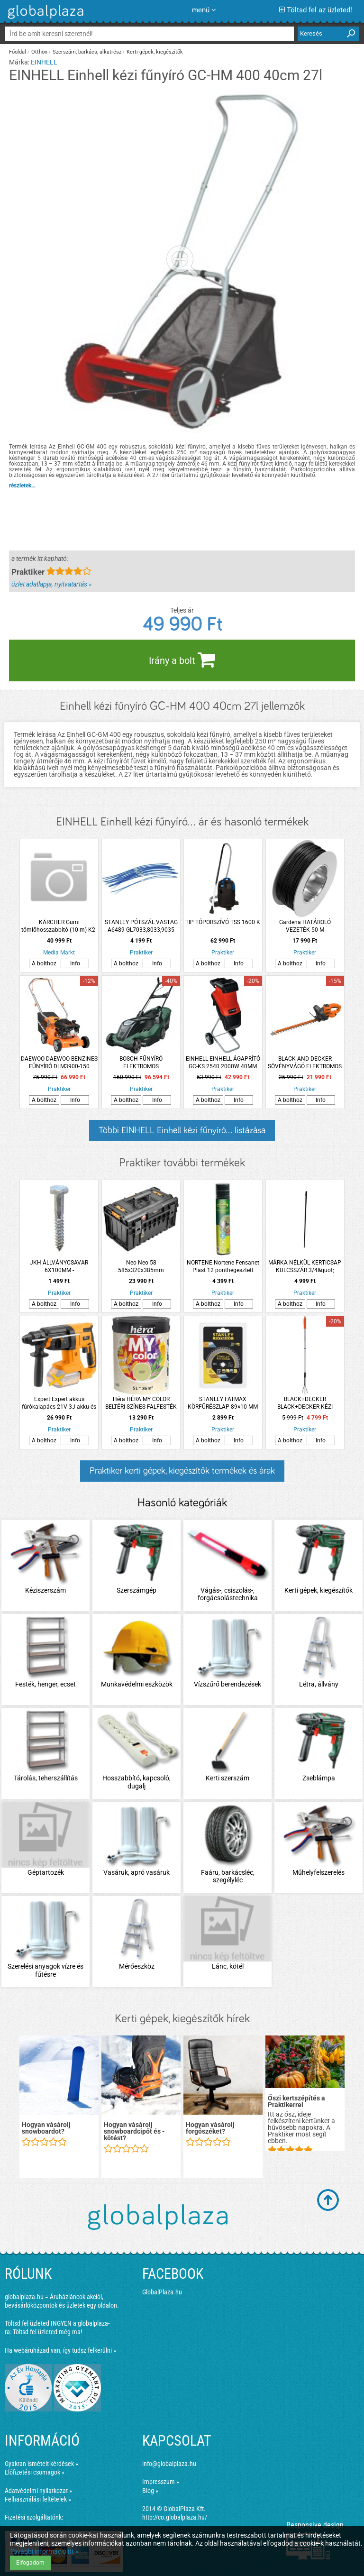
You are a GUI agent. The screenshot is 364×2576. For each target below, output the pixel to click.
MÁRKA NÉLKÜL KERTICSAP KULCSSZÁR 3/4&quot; (304, 1266)
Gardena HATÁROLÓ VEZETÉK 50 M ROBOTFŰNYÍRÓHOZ (305, 926)
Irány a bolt (182, 659)
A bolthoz (44, 963)
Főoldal (17, 52)
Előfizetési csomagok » (34, 2472)
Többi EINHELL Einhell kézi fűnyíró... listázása (182, 1130)
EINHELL (44, 62)
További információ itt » (44, 2551)
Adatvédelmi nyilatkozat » (38, 2490)
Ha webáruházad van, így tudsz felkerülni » (60, 2350)
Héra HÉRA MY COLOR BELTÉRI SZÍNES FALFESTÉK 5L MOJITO (141, 1403)
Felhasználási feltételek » (38, 2499)
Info (75, 963)
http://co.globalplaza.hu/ (174, 2517)
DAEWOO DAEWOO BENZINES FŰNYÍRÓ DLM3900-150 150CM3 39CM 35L (59, 1062)
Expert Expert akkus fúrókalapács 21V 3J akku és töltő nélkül (59, 1403)
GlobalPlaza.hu (162, 2292)
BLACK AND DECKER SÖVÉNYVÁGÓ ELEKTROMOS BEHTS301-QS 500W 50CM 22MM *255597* (305, 1062)
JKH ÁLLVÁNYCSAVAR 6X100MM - (59, 1266)
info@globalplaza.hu (169, 2463)
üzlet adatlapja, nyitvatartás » (51, 584)
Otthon (39, 52)
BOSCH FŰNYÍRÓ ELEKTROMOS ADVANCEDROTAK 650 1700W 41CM (141, 1062)
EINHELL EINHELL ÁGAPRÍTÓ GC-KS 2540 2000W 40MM (223, 1062)
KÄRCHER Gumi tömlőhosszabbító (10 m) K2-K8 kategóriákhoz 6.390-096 (59, 926)
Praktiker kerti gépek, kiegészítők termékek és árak (182, 1471)
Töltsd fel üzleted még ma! (47, 2332)
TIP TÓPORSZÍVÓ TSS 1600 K (222, 922)
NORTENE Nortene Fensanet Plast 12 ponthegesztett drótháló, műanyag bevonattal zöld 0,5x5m (223, 1266)
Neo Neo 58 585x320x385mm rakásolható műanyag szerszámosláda (141, 1266)
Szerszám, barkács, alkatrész (87, 52)
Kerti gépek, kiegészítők (155, 52)
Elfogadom (30, 2562)
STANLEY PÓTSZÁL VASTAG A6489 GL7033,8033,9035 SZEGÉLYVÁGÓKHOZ (141, 926)
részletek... (22, 485)
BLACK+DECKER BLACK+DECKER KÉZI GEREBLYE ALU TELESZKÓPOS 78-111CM (305, 1403)
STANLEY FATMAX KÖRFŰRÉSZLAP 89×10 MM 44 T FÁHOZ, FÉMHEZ (223, 1403)
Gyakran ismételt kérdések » (41, 2463)
